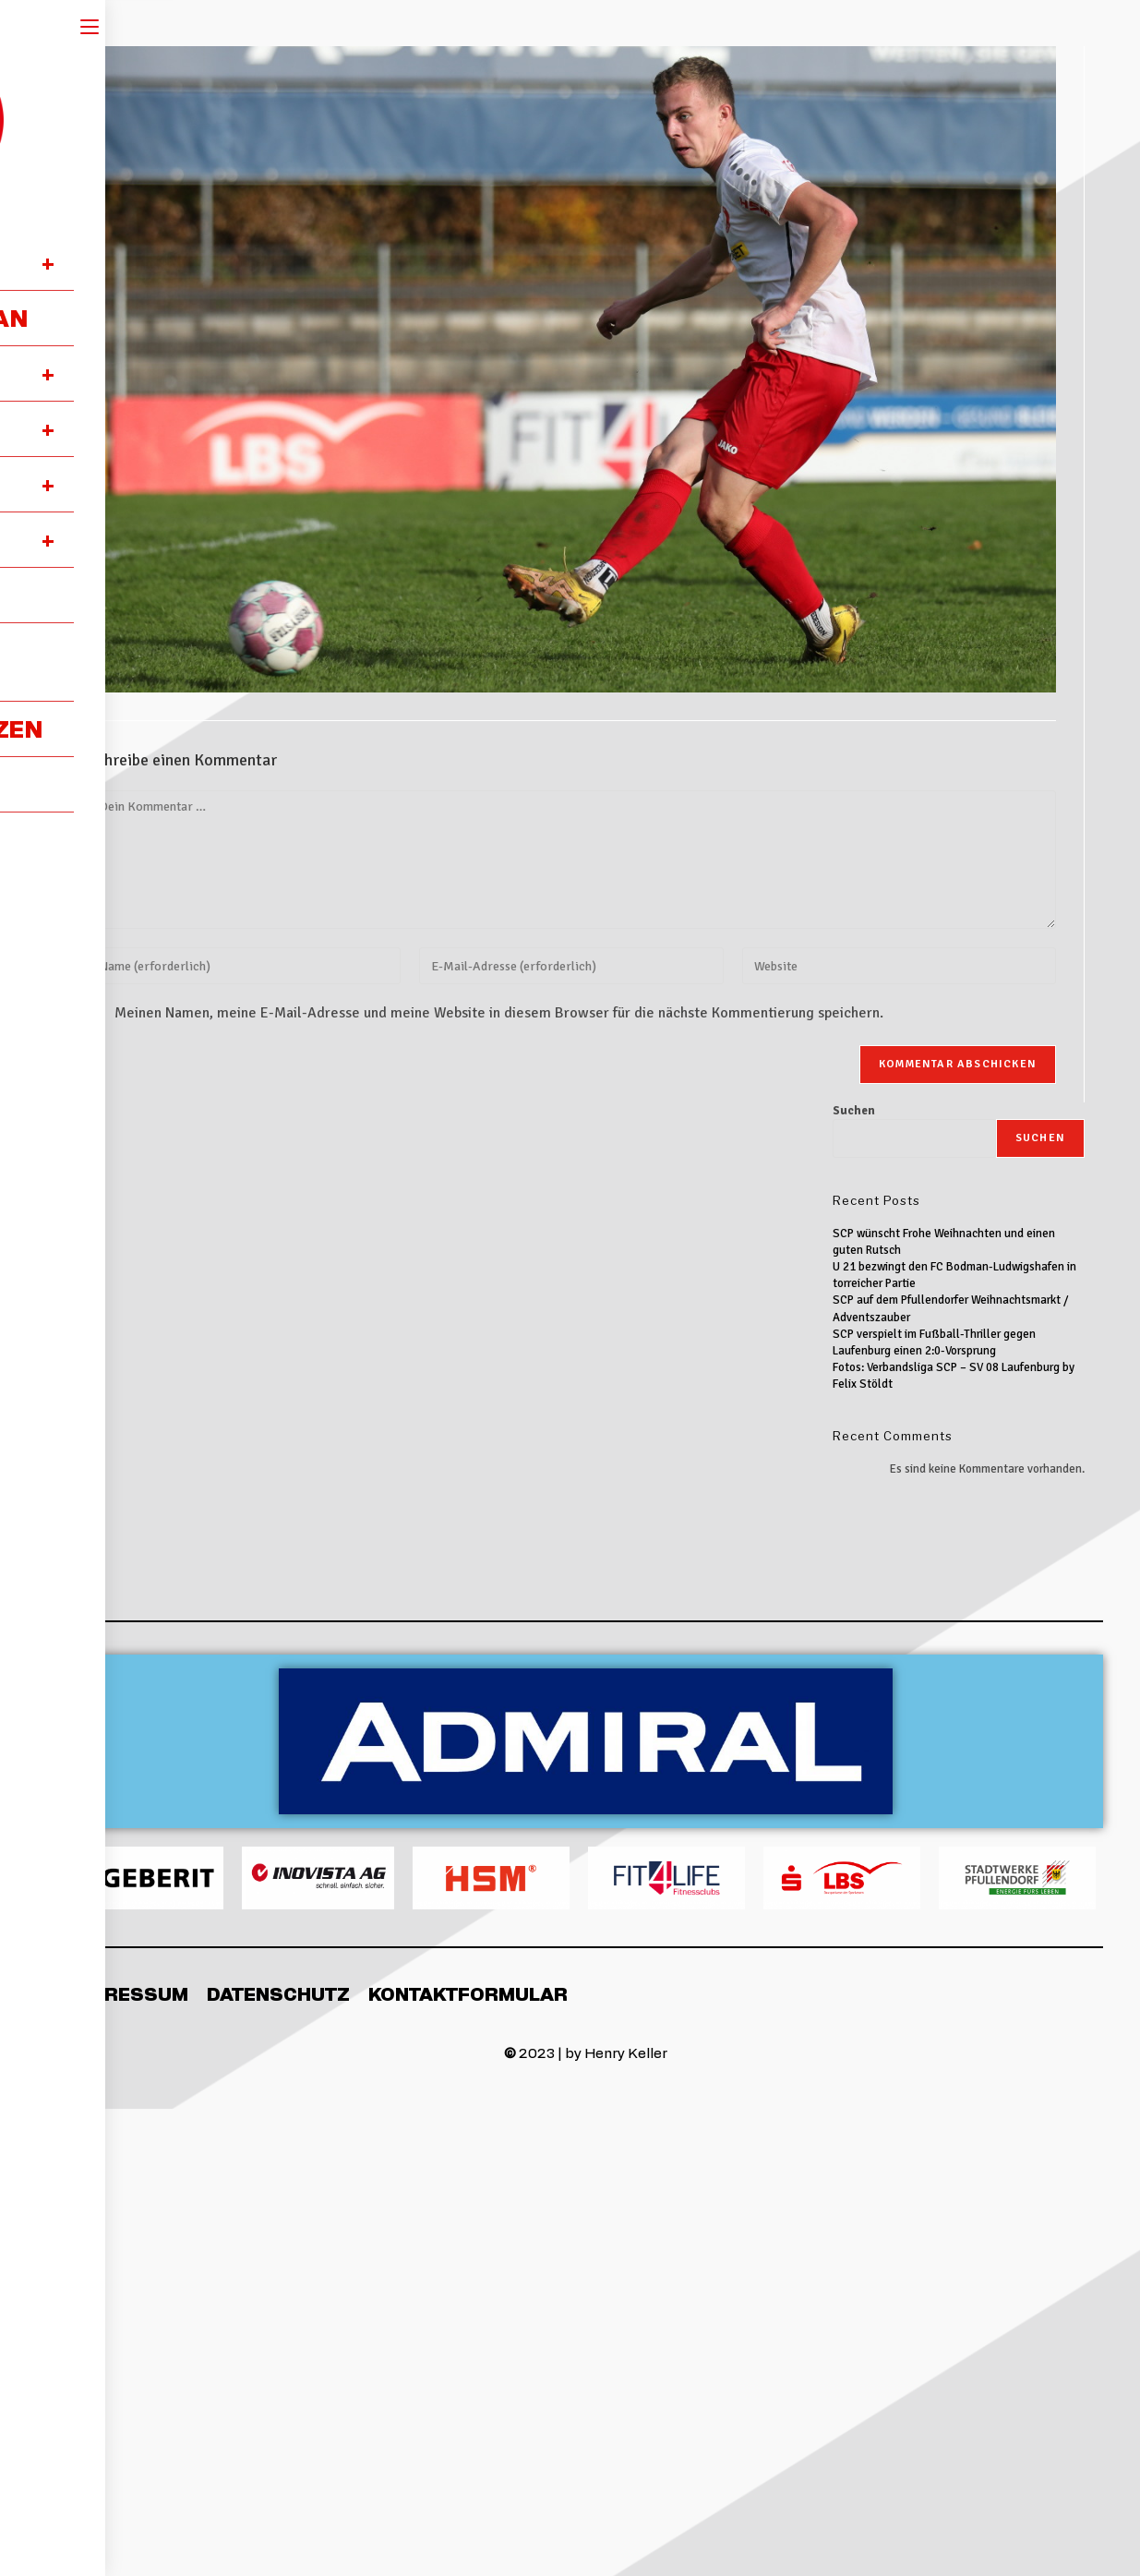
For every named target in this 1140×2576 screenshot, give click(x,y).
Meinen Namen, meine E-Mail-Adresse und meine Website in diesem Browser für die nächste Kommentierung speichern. (498, 1013)
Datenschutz (278, 1993)
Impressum (128, 1993)
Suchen (854, 1110)
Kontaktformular (468, 1993)
